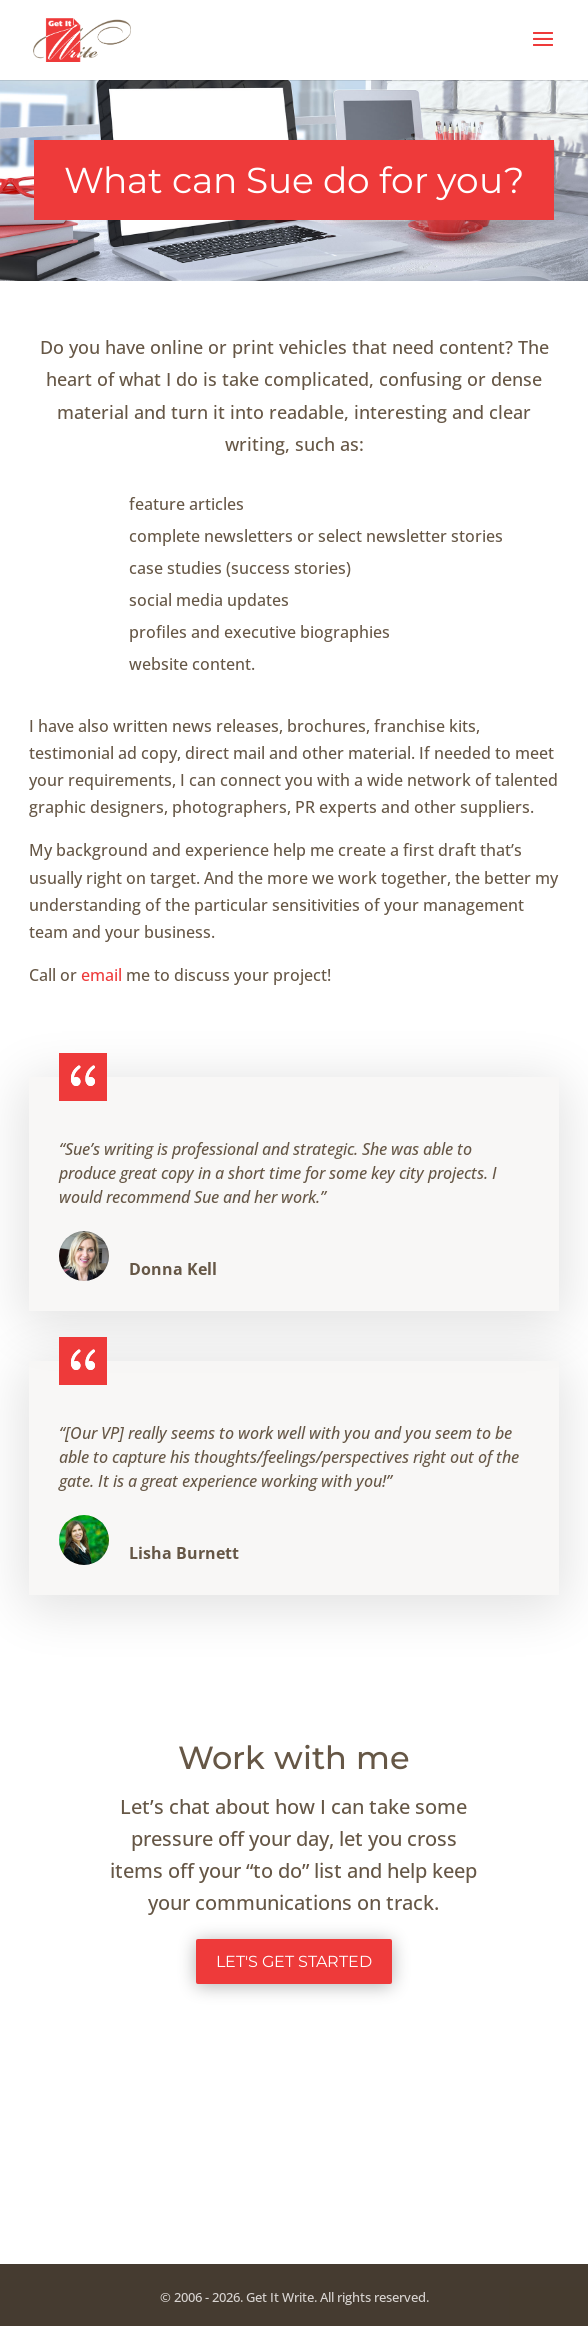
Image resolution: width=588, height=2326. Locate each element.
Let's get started (294, 1961)
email (103, 975)
